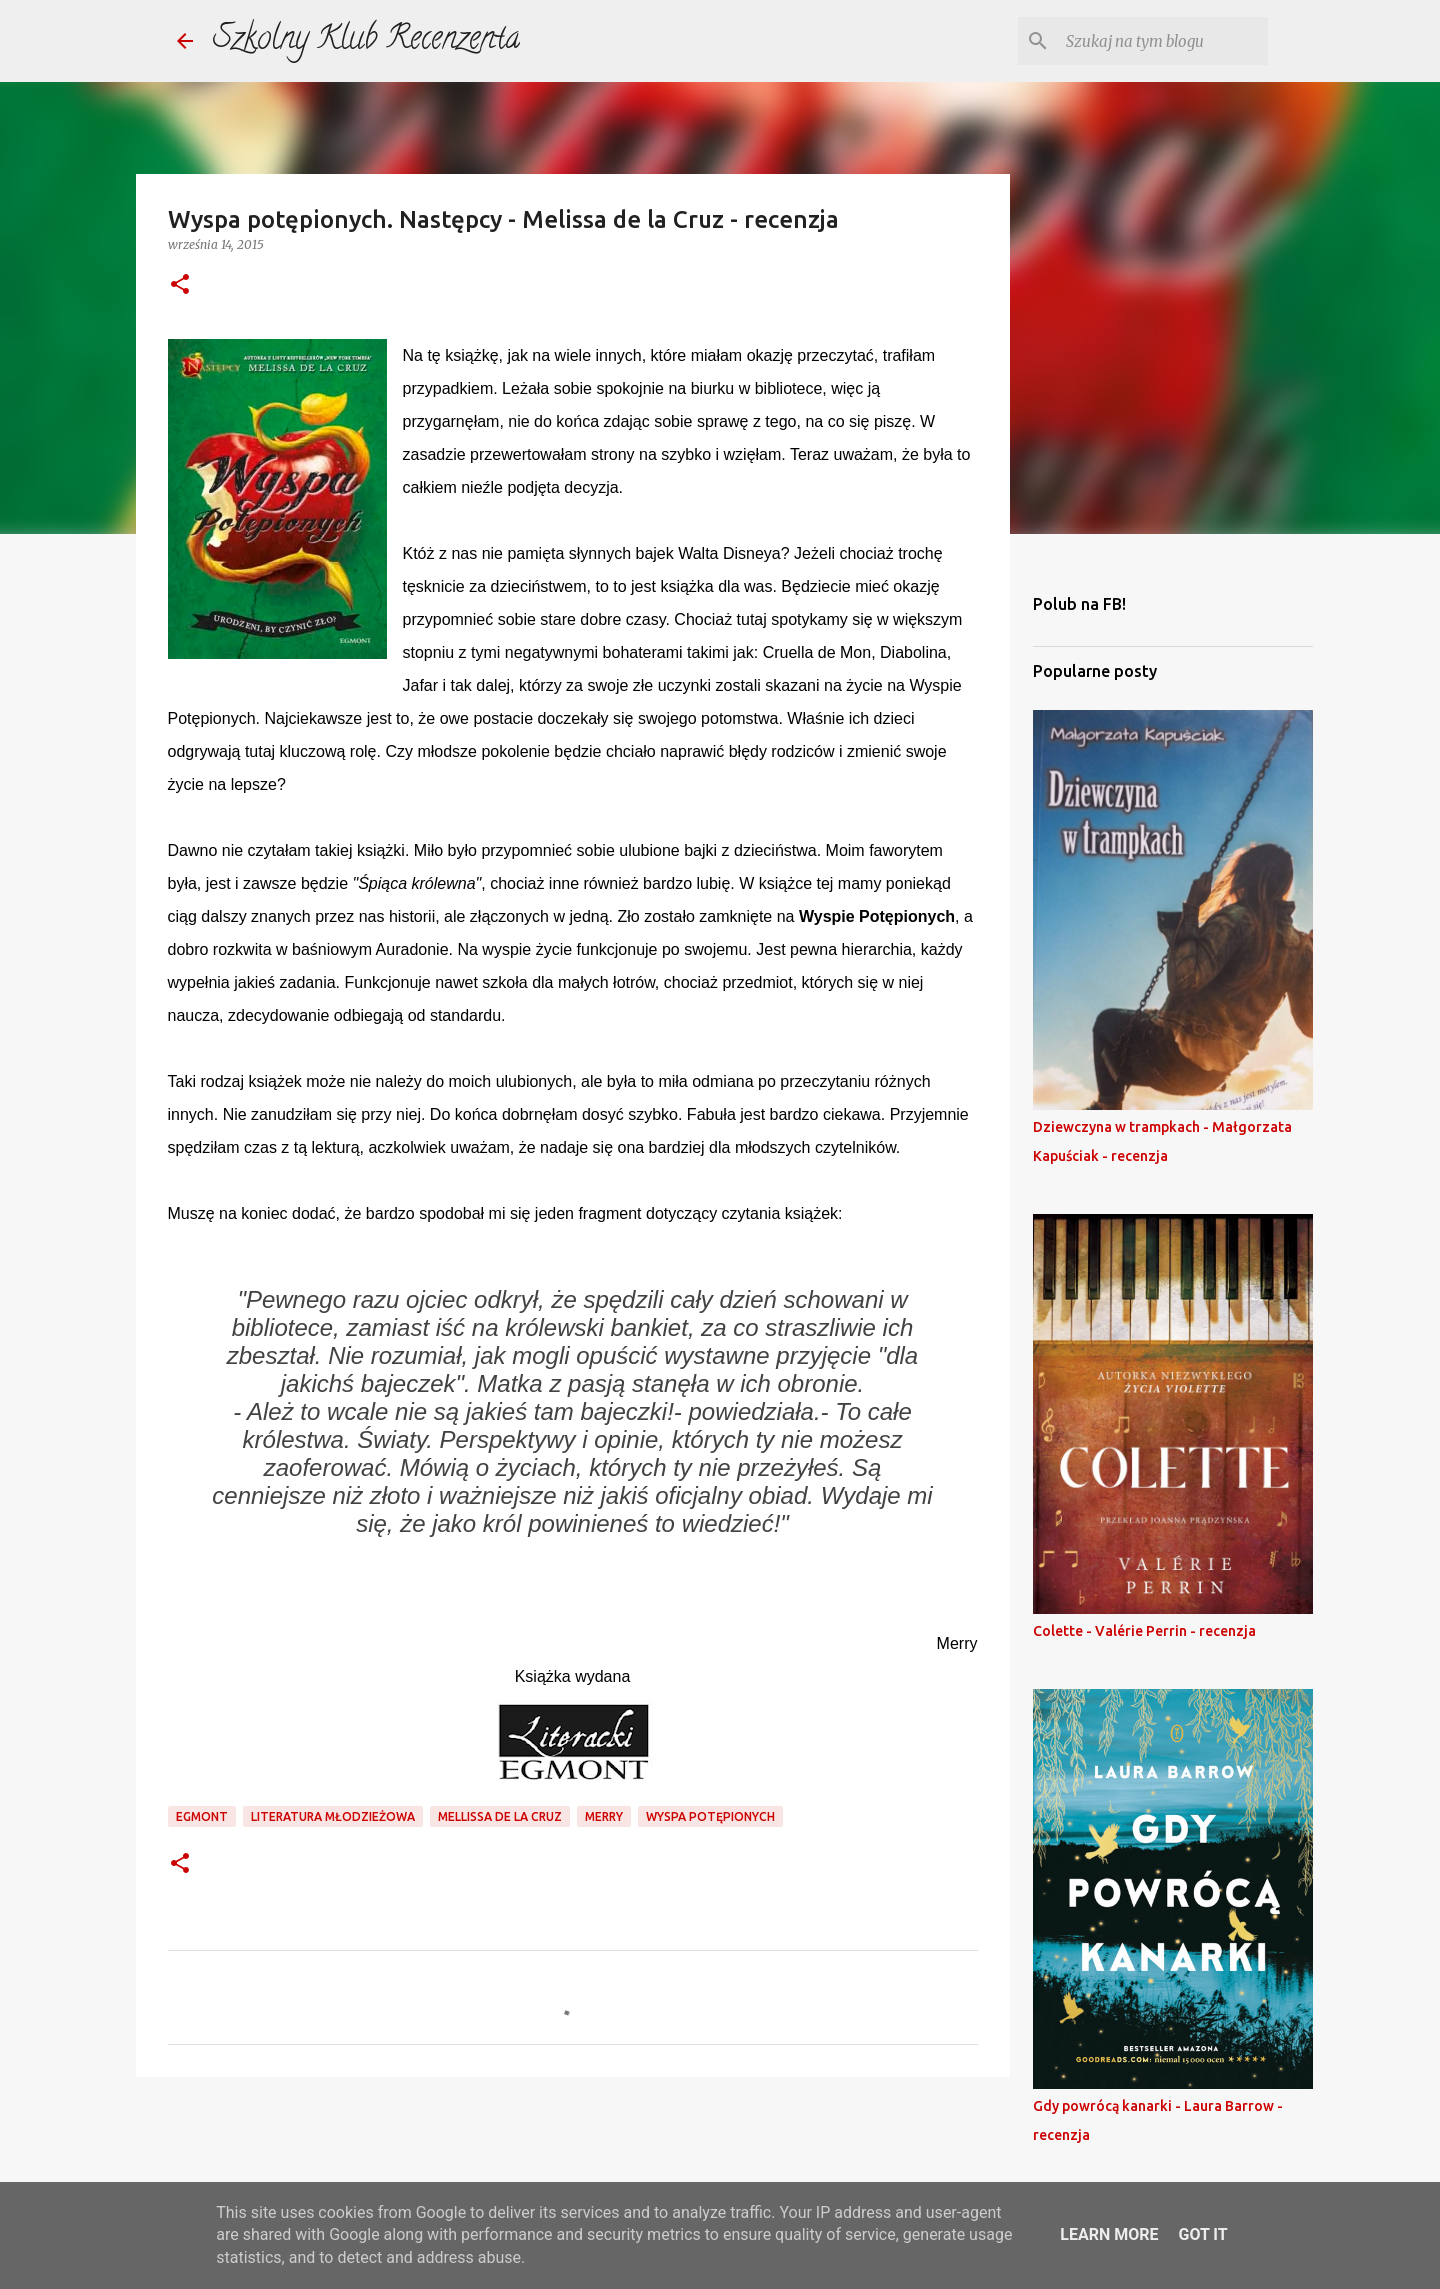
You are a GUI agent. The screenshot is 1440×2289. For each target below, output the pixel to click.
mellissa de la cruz (500, 1816)
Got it (1202, 2234)
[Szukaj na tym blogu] (1163, 41)
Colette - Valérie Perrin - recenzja (1144, 1631)
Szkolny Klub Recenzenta (366, 41)
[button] (180, 285)
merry (604, 1816)
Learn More (1109, 2234)
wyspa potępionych (710, 1816)
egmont (202, 1816)
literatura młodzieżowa (333, 1816)
